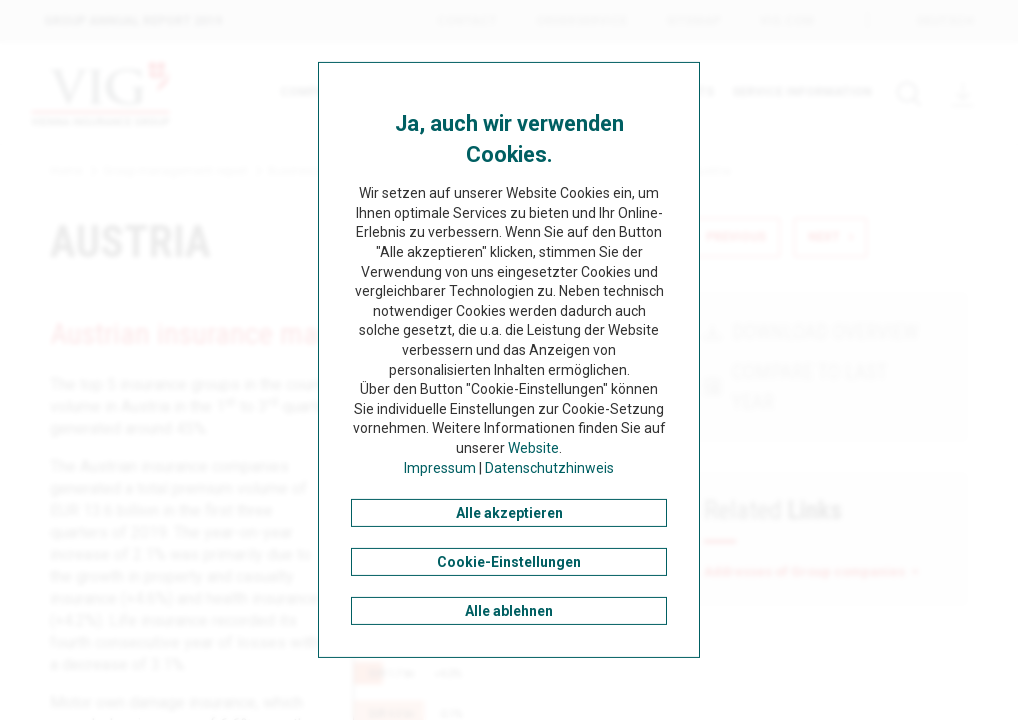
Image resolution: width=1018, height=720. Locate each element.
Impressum (440, 467)
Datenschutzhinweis (549, 467)
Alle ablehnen (509, 611)
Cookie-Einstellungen (509, 562)
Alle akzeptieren (509, 513)
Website (533, 448)
